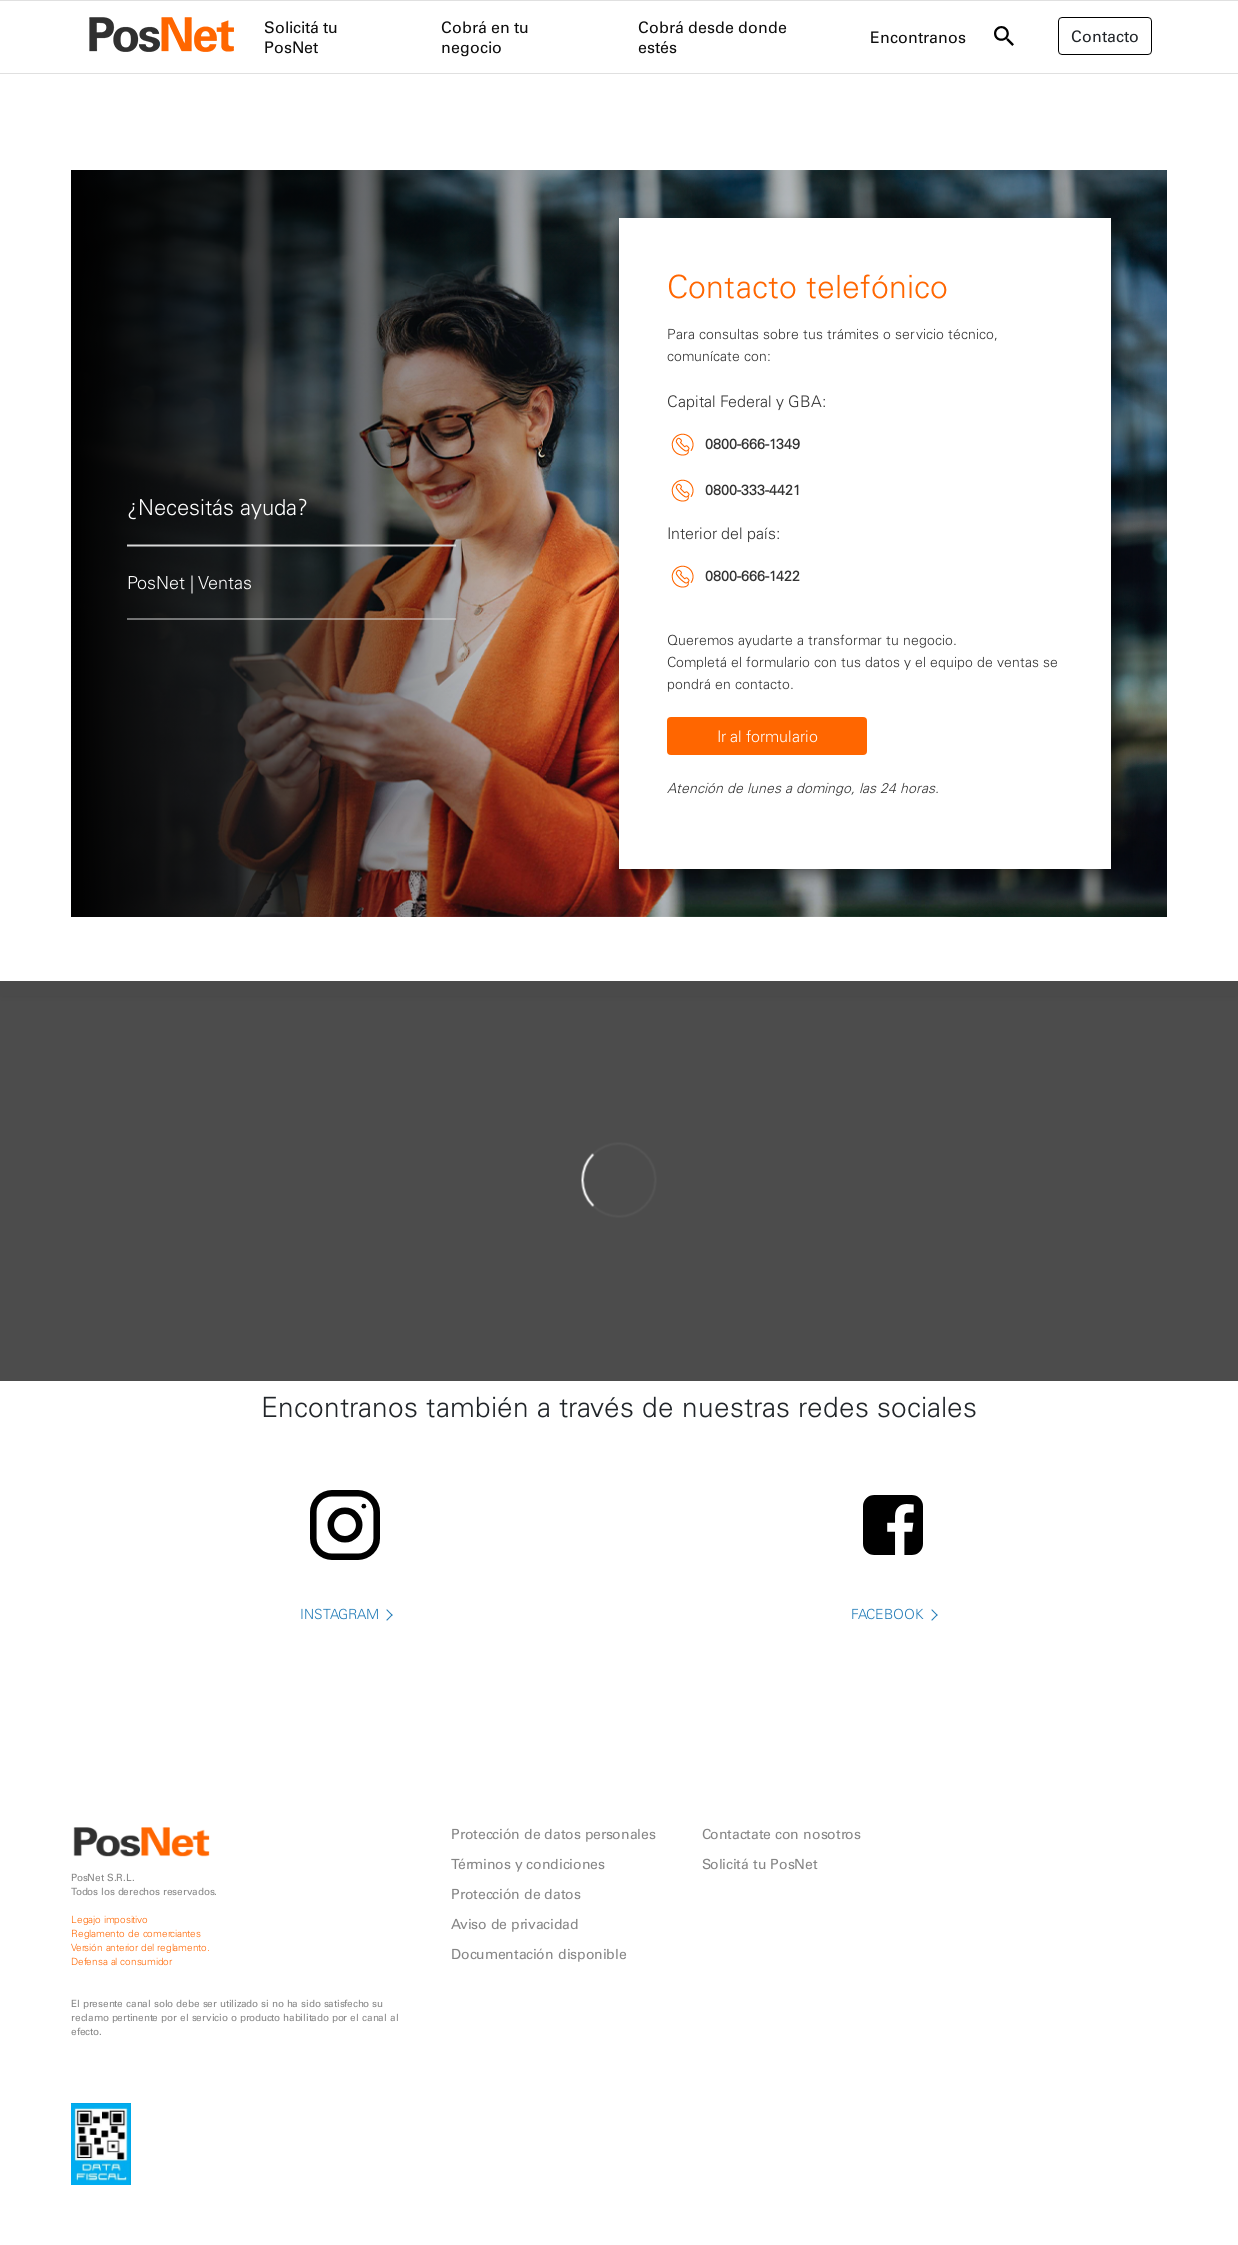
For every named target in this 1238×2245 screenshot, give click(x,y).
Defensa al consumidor (121, 1961)
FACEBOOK (893, 1650)
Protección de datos (515, 1894)
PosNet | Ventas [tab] (189, 582)
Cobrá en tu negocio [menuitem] (485, 37)
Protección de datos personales (553, 1834)
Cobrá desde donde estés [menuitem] (712, 37)
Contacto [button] (1105, 36)
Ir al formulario (767, 736)
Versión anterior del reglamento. (140, 1947)
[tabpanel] (619, 543)
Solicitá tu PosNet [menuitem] (301, 37)
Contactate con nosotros (781, 1834)
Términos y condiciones (527, 1864)
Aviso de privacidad (514, 1924)
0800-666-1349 (752, 444)
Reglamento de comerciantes (136, 1933)
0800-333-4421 (753, 490)
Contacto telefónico (807, 286)
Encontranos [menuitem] (918, 37)
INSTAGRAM (345, 1650)
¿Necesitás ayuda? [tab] (217, 506)
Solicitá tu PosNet (760, 1864)
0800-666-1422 (752, 576)
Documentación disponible (538, 1954)
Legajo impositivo (109, 1919)
